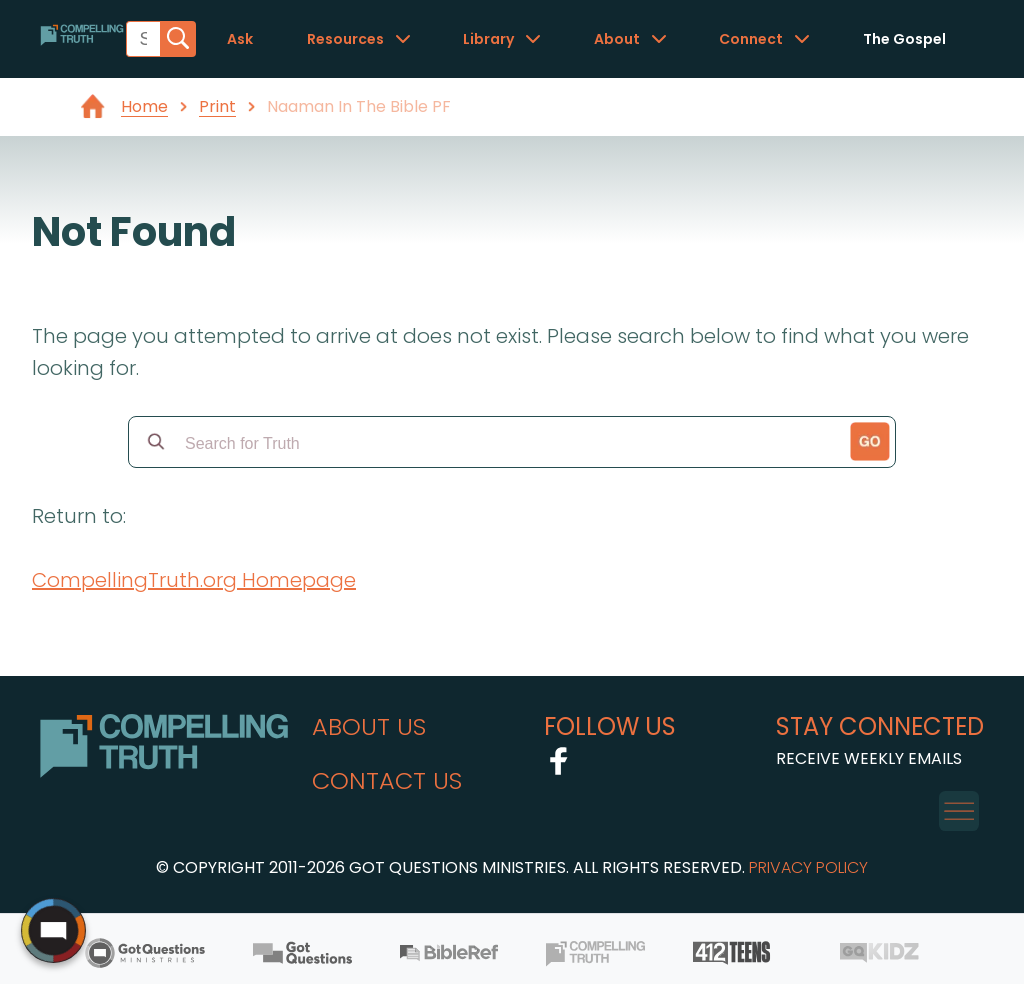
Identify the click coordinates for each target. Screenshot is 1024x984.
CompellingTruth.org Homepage (194, 580)
